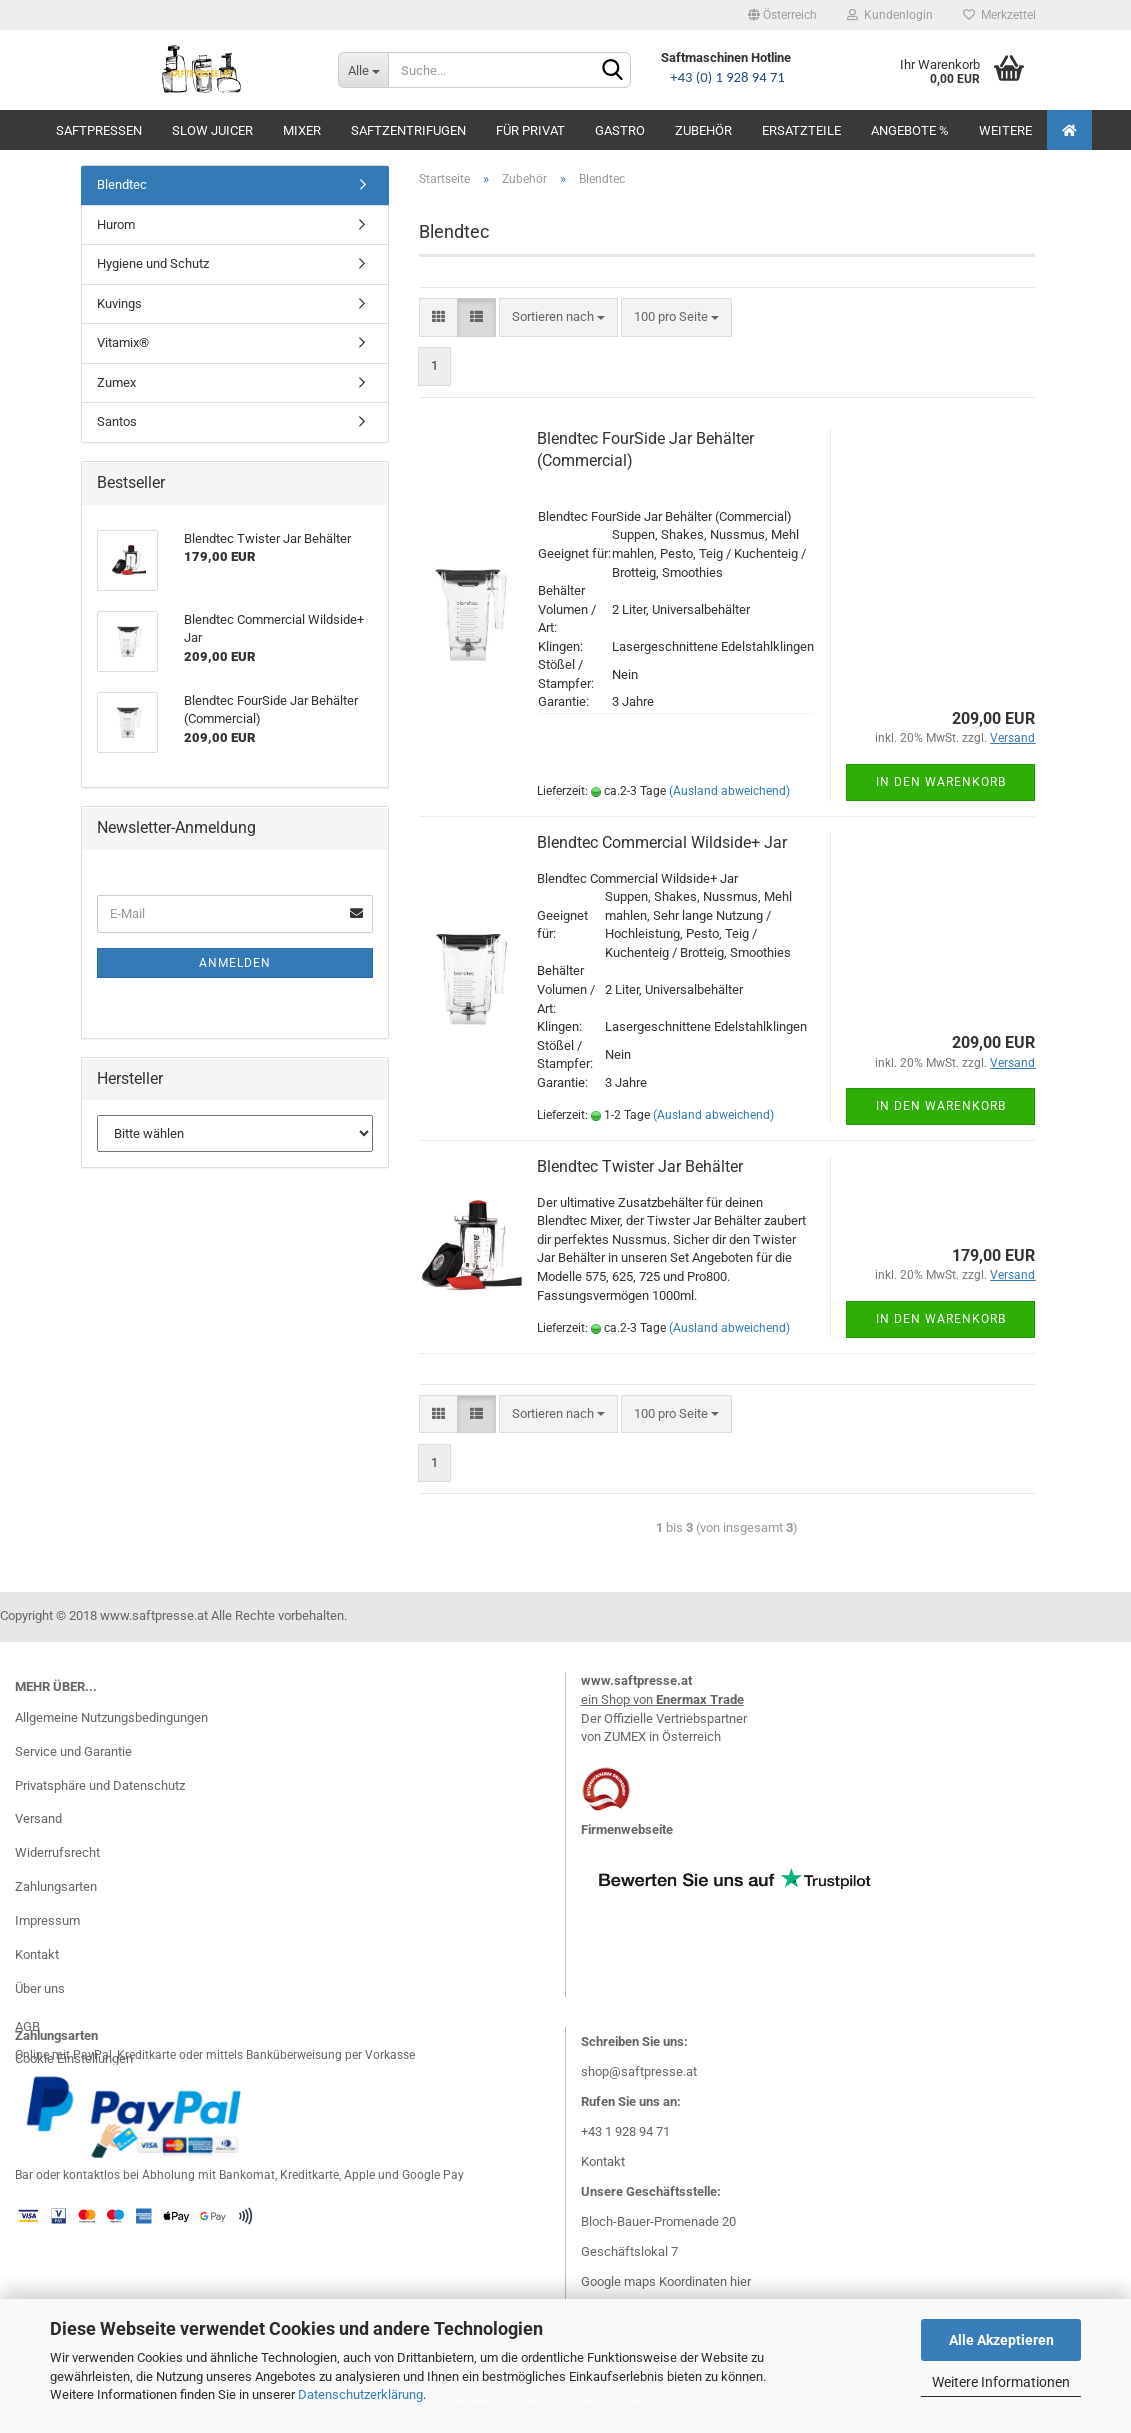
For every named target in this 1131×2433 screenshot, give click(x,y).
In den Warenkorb (941, 782)
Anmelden (235, 963)
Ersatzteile (801, 130)
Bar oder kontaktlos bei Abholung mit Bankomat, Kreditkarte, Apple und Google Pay (239, 2175)
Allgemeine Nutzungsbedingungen (111, 1717)
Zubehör (703, 130)
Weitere (1005, 130)
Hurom (116, 224)
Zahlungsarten (56, 1886)
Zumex (116, 382)
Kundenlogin (890, 15)
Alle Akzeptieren (1001, 2340)
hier (740, 2281)
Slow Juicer (212, 130)
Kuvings (119, 303)
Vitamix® (123, 342)
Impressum (47, 1920)
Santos (117, 421)
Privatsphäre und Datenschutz (100, 1785)
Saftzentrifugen (408, 130)
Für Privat (530, 130)
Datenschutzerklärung (360, 2394)
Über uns (40, 1988)
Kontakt (37, 1954)
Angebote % (910, 130)
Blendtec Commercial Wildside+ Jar (662, 842)
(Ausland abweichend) (729, 791)
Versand (38, 1818)
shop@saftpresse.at (639, 2071)
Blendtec (122, 184)
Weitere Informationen (1001, 2382)
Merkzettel (999, 15)
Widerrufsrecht (57, 1852)
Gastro (620, 130)
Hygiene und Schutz (153, 263)
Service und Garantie (73, 1751)
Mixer (302, 130)
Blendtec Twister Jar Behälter (640, 1166)
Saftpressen (99, 130)
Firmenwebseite (627, 1829)
